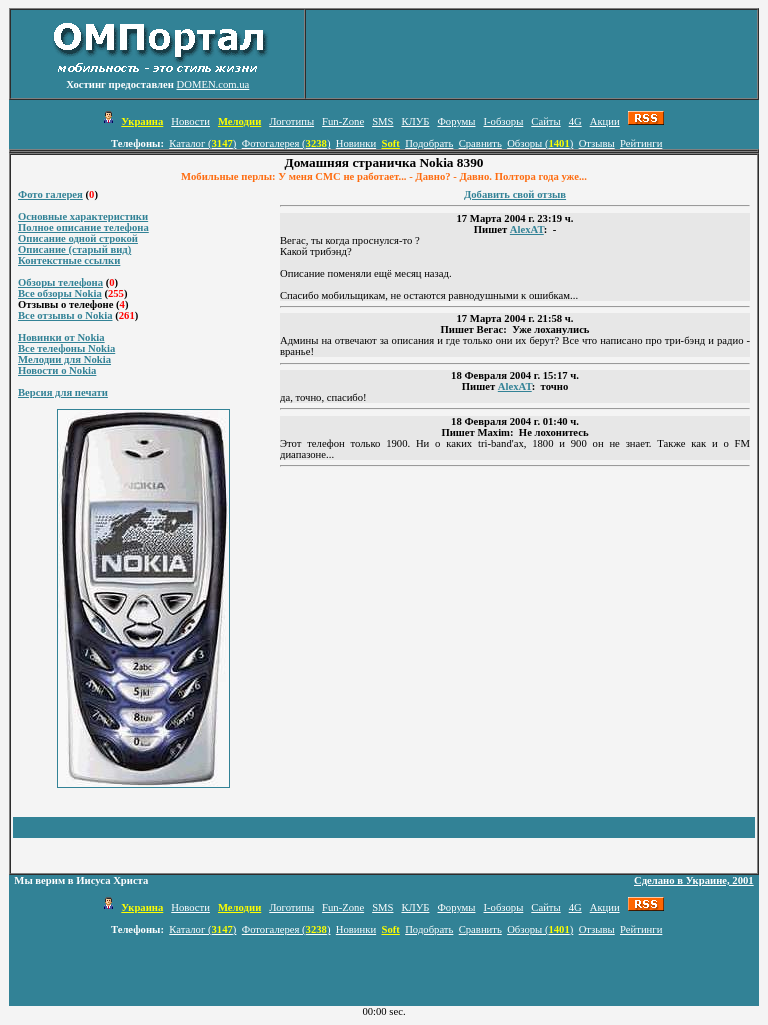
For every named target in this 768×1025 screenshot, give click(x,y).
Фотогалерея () (286, 143)
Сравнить (480, 143)
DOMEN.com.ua (213, 84)
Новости (190, 121)
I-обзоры (503, 121)
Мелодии (239, 121)
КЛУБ (415, 121)
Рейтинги (641, 143)
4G (575, 121)
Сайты (545, 121)
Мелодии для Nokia (64, 359)
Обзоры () (540, 143)
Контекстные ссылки (69, 260)
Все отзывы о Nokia (65, 315)
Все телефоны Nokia (66, 348)
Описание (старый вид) (74, 249)
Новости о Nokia (57, 370)
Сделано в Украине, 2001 (694, 880)
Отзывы (597, 143)
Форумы (456, 121)
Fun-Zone (343, 121)
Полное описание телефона (83, 227)
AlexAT (527, 229)
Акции (605, 121)
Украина (142, 121)
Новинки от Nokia (61, 337)
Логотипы (291, 121)
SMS (382, 121)
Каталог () (202, 143)
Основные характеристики (83, 216)
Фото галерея (50, 194)
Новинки (356, 143)
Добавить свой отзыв (515, 194)
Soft (390, 143)
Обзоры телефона (60, 282)
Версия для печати (63, 392)
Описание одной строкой (78, 238)
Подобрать (429, 143)
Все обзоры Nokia (60, 293)
